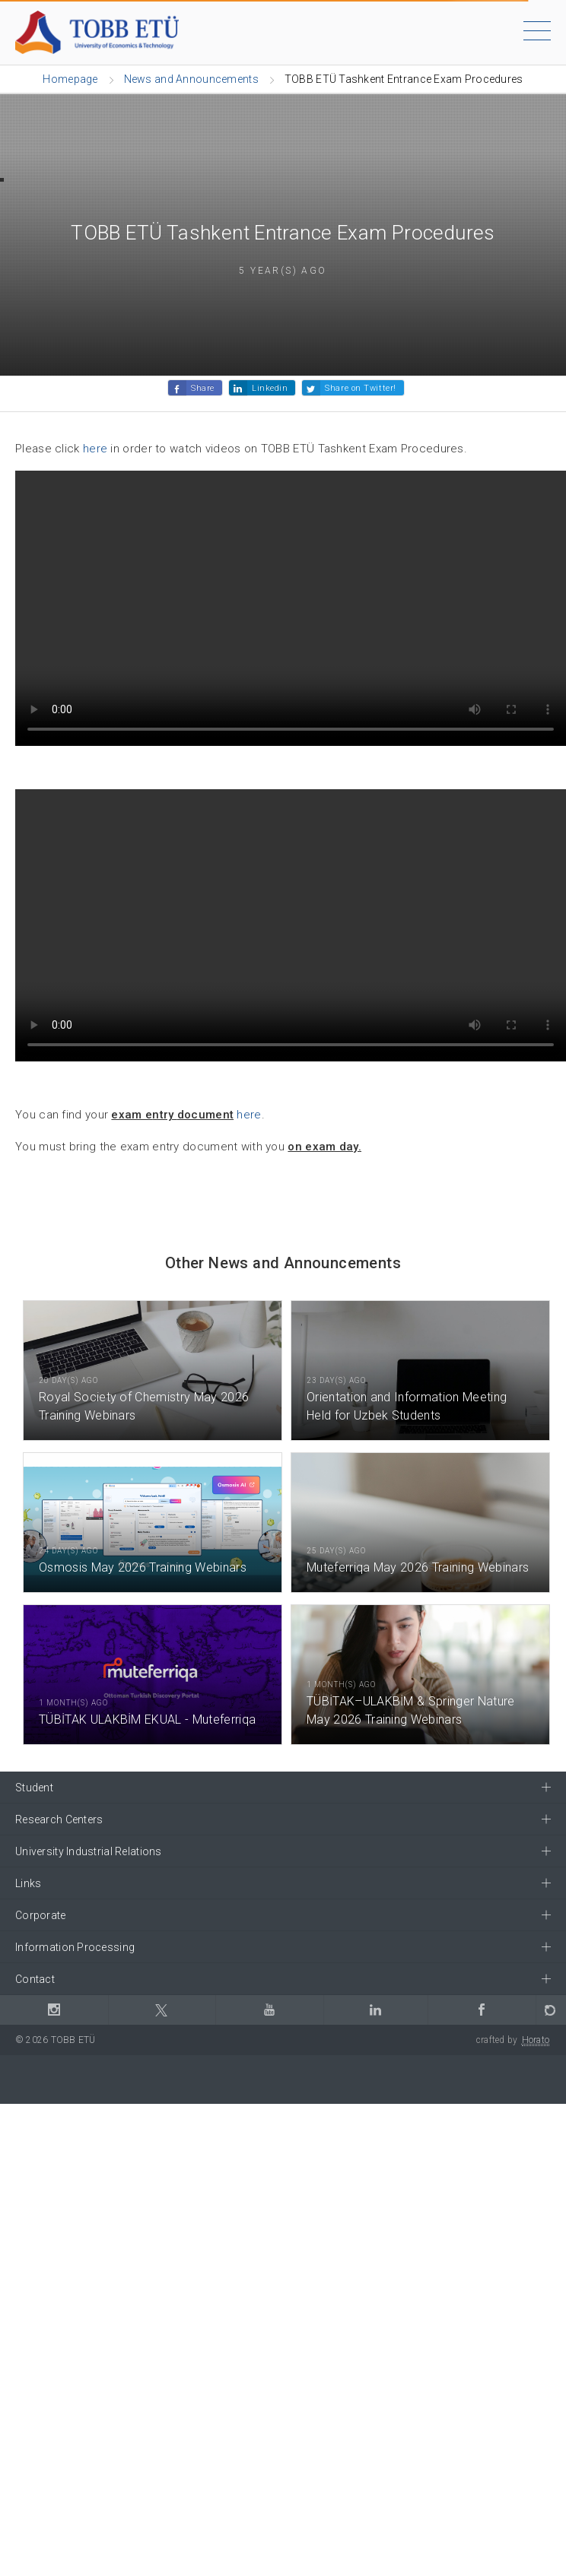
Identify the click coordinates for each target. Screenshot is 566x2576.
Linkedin (270, 388)
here (95, 448)
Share (203, 388)
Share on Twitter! (360, 388)
